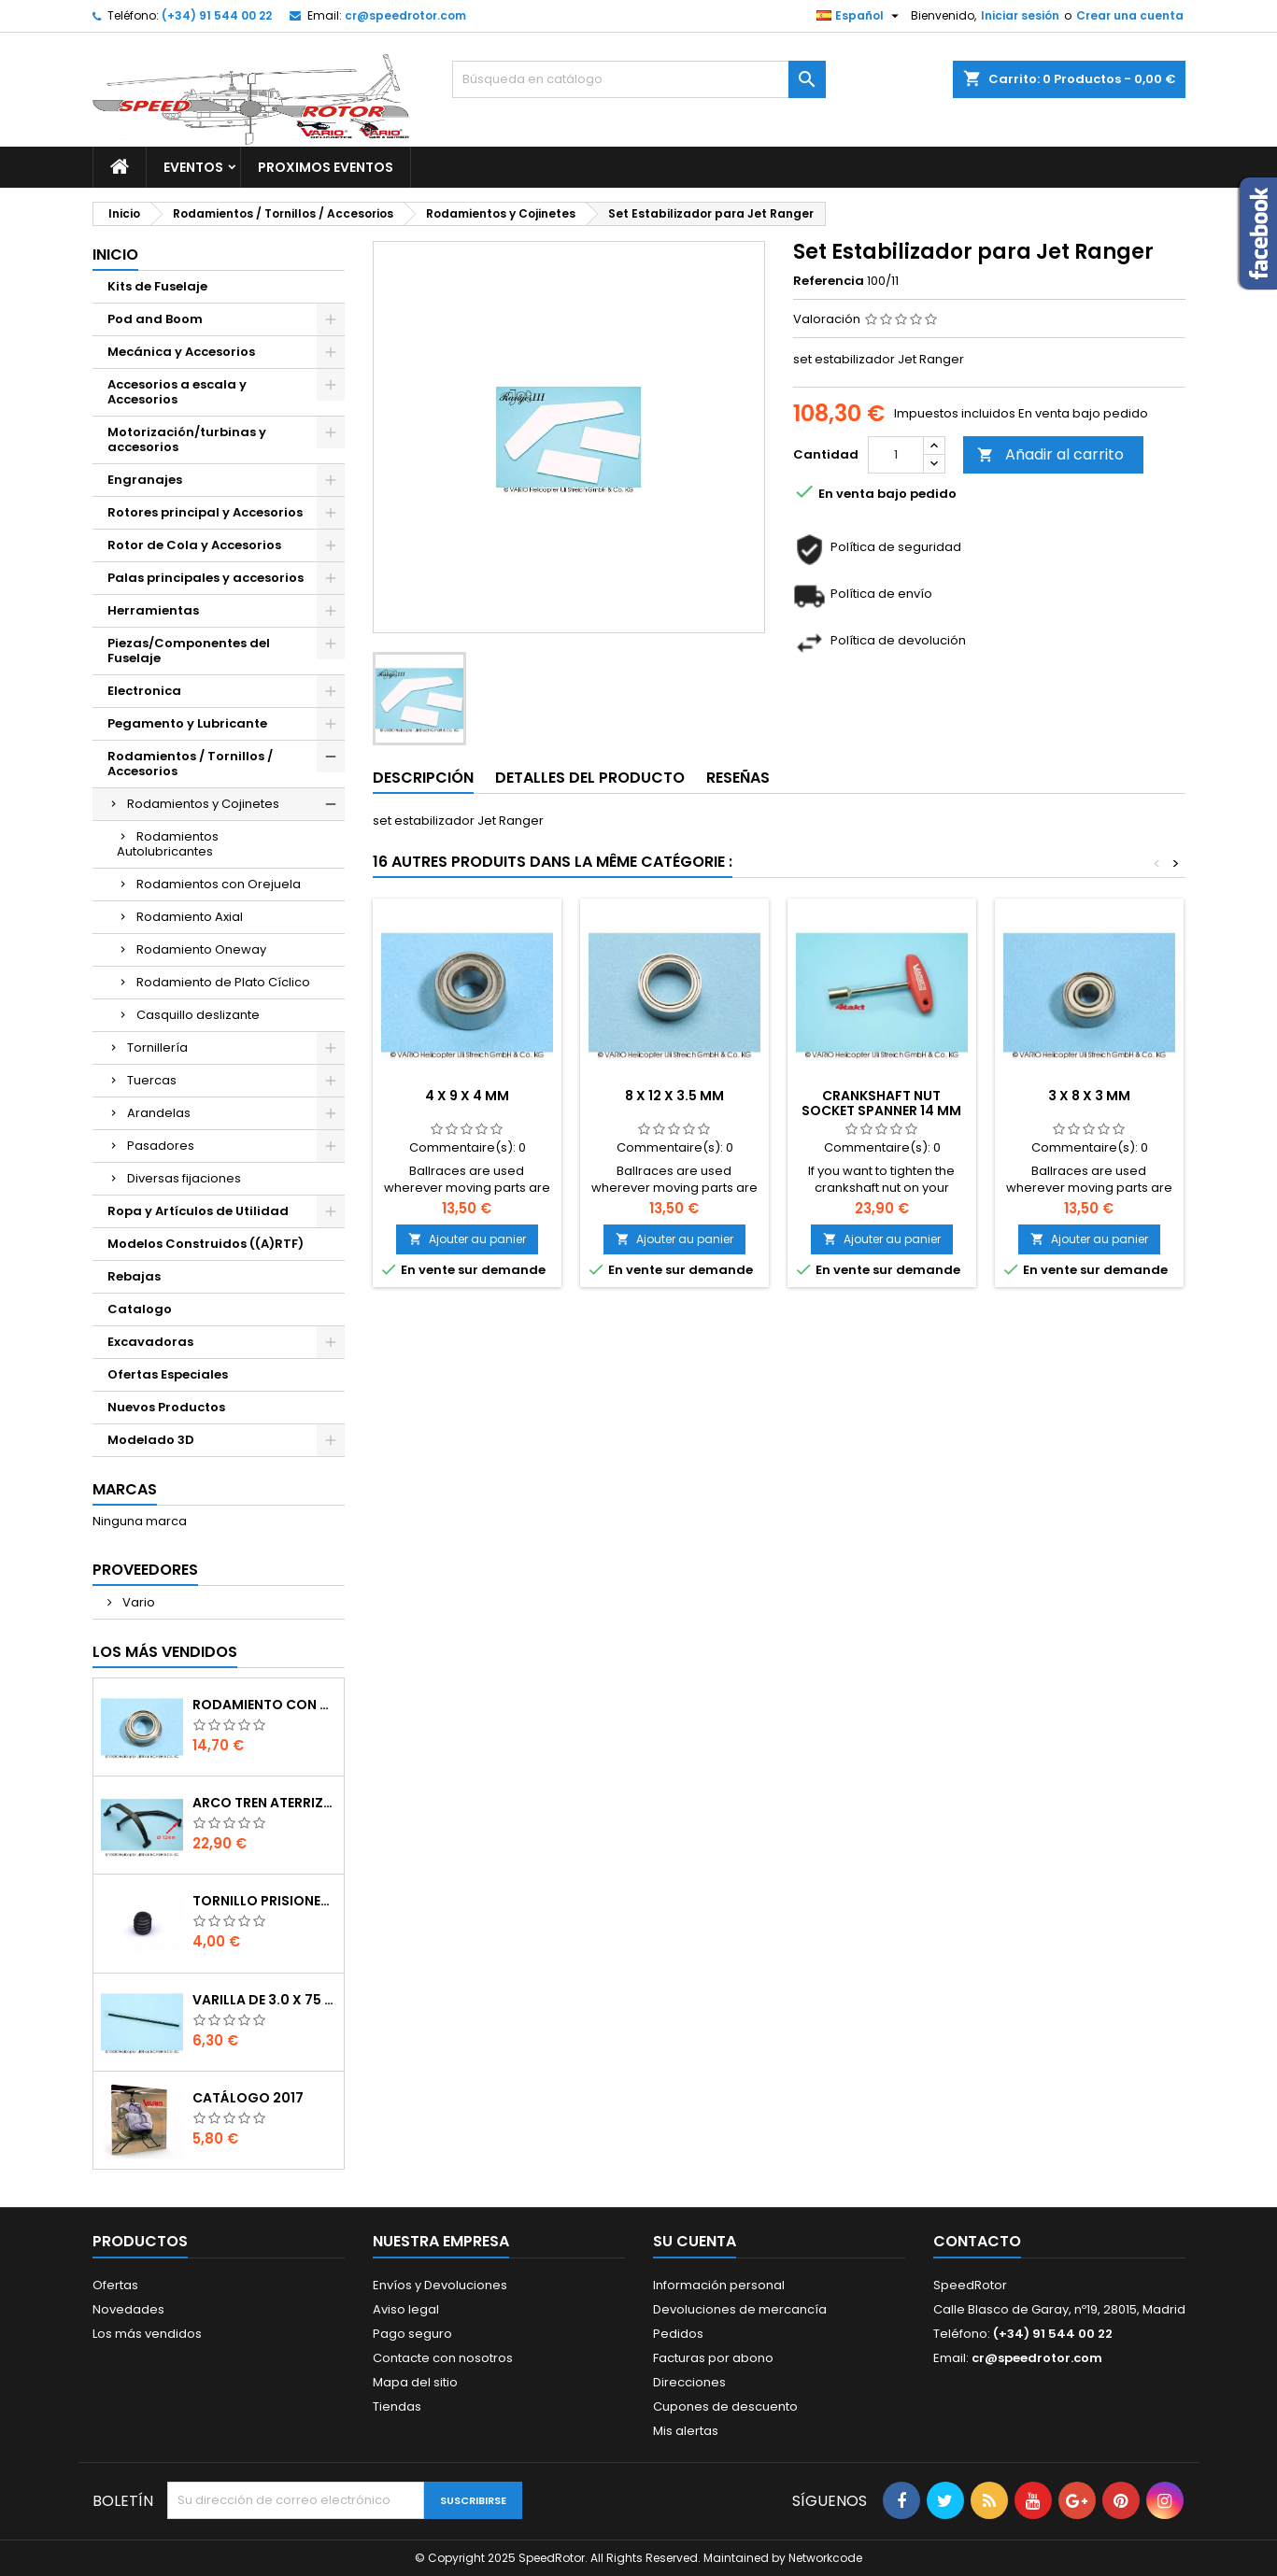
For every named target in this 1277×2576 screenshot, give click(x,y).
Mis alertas (685, 2431)
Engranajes (144, 479)
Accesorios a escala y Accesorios (177, 391)
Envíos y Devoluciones (440, 2285)
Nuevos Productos (166, 1407)
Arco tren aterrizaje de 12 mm (264, 1802)
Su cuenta (694, 2241)
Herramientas (153, 610)
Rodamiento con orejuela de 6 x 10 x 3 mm (264, 1704)
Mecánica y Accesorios (181, 352)
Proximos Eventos (325, 167)
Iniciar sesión (1020, 15)
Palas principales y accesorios (205, 578)
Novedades (128, 2309)
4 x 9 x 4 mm (467, 1095)
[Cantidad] (896, 455)
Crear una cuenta (1130, 15)
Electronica (144, 691)
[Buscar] (639, 79)
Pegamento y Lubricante (187, 723)
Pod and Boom (155, 319)
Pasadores (160, 1145)
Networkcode (825, 2558)
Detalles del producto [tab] (590, 777)
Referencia (828, 281)
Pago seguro (412, 2333)
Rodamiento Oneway (201, 949)
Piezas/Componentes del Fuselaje (188, 650)
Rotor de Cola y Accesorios (194, 545)
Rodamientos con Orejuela (218, 884)
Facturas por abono (713, 2358)
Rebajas (134, 1276)
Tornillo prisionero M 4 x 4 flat (264, 1900)
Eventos (193, 167)
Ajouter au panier (467, 1239)
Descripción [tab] (423, 777)
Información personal (719, 2285)
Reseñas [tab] (738, 777)
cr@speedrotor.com (405, 15)
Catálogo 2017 (248, 2097)
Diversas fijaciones (184, 1178)
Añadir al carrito (1050, 454)
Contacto (977, 2241)
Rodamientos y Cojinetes (203, 804)
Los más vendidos (164, 1652)
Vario (137, 1602)
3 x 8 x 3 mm (1089, 1095)
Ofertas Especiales (167, 1374)
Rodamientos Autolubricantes (168, 844)
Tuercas (152, 1080)
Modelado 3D (150, 1440)
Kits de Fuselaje (157, 286)
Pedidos (678, 2333)
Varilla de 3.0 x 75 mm (264, 1999)
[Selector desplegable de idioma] (859, 16)
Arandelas (159, 1113)
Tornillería (157, 1047)
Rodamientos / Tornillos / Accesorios (190, 763)
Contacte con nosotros (443, 2358)
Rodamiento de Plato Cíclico (223, 982)
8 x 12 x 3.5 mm (674, 1095)
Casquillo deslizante (198, 1015)
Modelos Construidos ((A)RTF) (205, 1244)
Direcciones (689, 2382)
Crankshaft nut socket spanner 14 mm (881, 1103)
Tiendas (397, 2406)
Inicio (115, 254)
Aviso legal (406, 2309)
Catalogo (139, 1309)
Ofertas (115, 2285)
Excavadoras (150, 1342)
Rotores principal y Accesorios (205, 512)
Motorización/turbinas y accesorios (186, 439)
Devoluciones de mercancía (740, 2309)
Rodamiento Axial (189, 917)
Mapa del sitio (415, 2382)
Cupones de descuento (725, 2406)
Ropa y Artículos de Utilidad (198, 1211)
